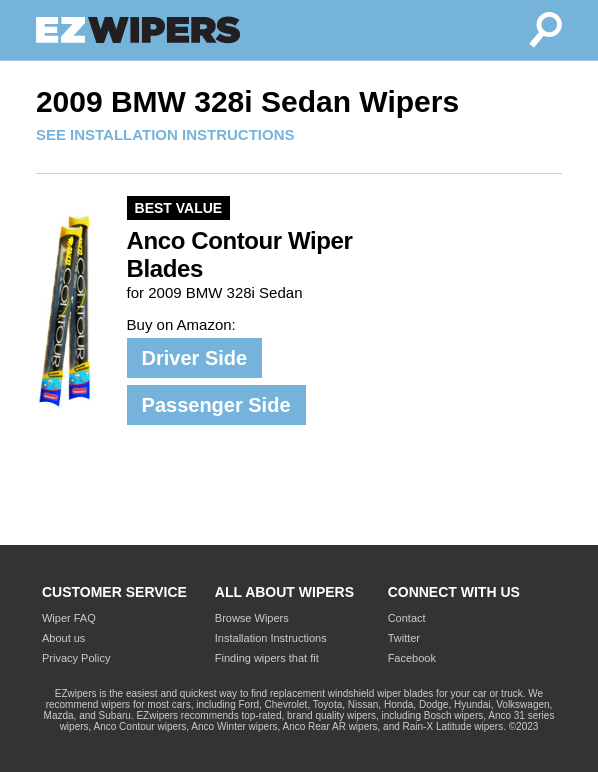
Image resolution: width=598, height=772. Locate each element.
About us (63, 638)
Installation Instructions (271, 638)
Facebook (412, 658)
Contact (407, 618)
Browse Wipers (252, 618)
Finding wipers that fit (267, 658)
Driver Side (195, 358)
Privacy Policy (76, 658)
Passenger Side (216, 405)
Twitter (404, 638)
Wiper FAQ (69, 618)
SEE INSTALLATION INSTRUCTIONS (165, 134)
